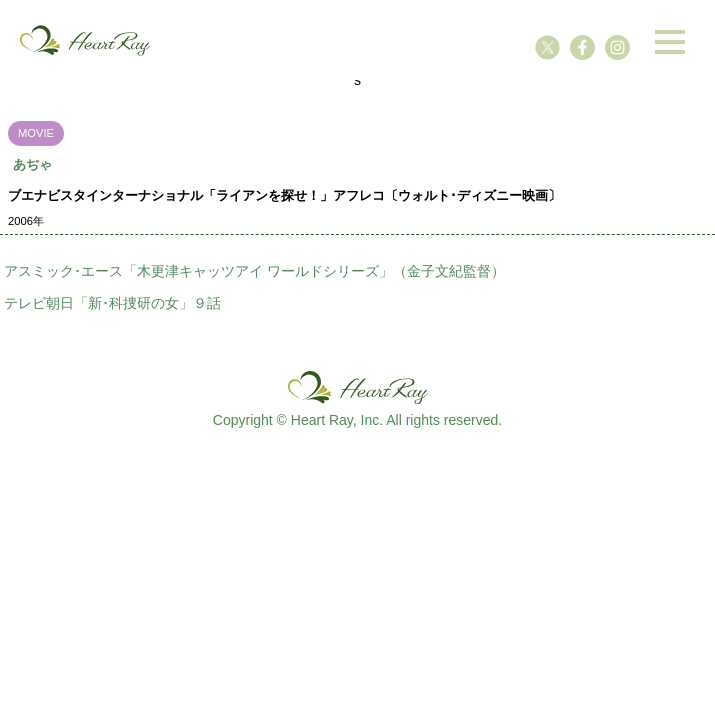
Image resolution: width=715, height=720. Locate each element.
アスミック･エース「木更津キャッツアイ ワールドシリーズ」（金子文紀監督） (254, 271)
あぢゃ (32, 164)
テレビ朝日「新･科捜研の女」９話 (112, 303)
